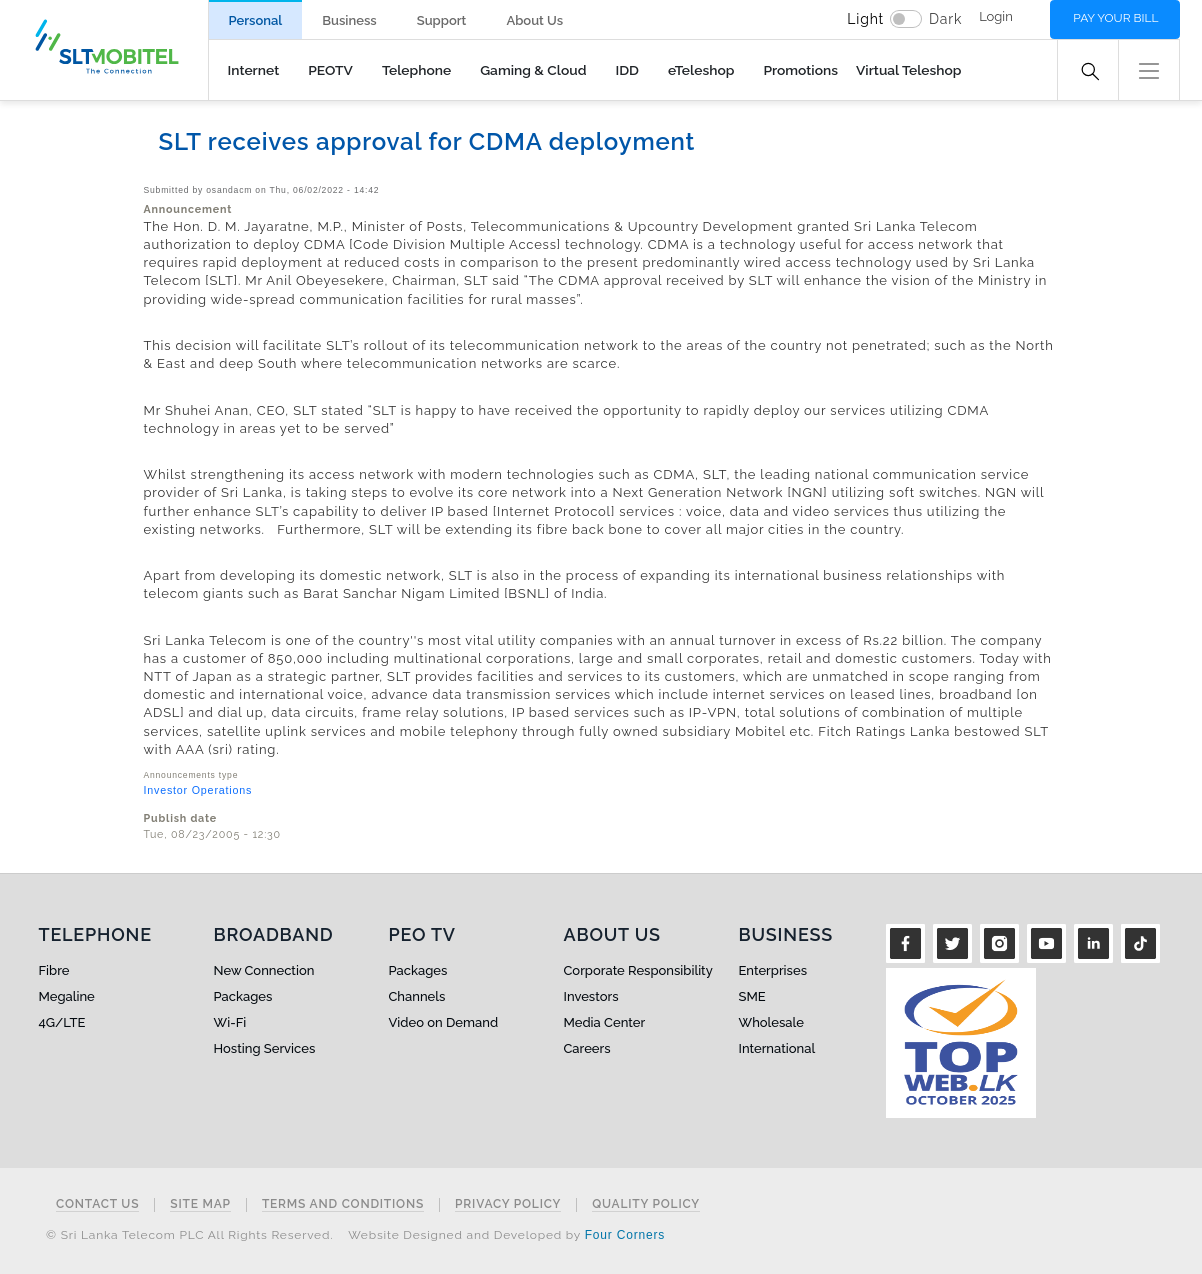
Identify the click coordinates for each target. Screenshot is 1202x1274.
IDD (627, 70)
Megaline (67, 996)
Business (349, 20)
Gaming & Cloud (533, 70)
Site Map (200, 1204)
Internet (254, 70)
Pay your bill (1115, 18)
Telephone (416, 70)
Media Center (605, 1022)
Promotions (800, 70)
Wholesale (771, 1022)
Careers (587, 1048)
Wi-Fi (230, 1022)
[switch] (906, 19)
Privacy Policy (508, 1204)
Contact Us (97, 1204)
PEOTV (330, 70)
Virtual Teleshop (908, 70)
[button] (1149, 68)
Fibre (54, 970)
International (777, 1048)
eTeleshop (701, 70)
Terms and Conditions (343, 1204)
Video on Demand (444, 1022)
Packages (243, 996)
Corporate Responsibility (638, 970)
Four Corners (625, 1235)
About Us (534, 20)
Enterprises (773, 970)
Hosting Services (265, 1048)
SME (752, 996)
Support (442, 20)
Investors (591, 996)
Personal (256, 20)
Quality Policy (646, 1204)
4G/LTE (62, 1022)
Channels (417, 996)
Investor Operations (198, 790)
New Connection (264, 970)
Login (996, 16)
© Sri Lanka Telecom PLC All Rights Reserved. (189, 1235)
